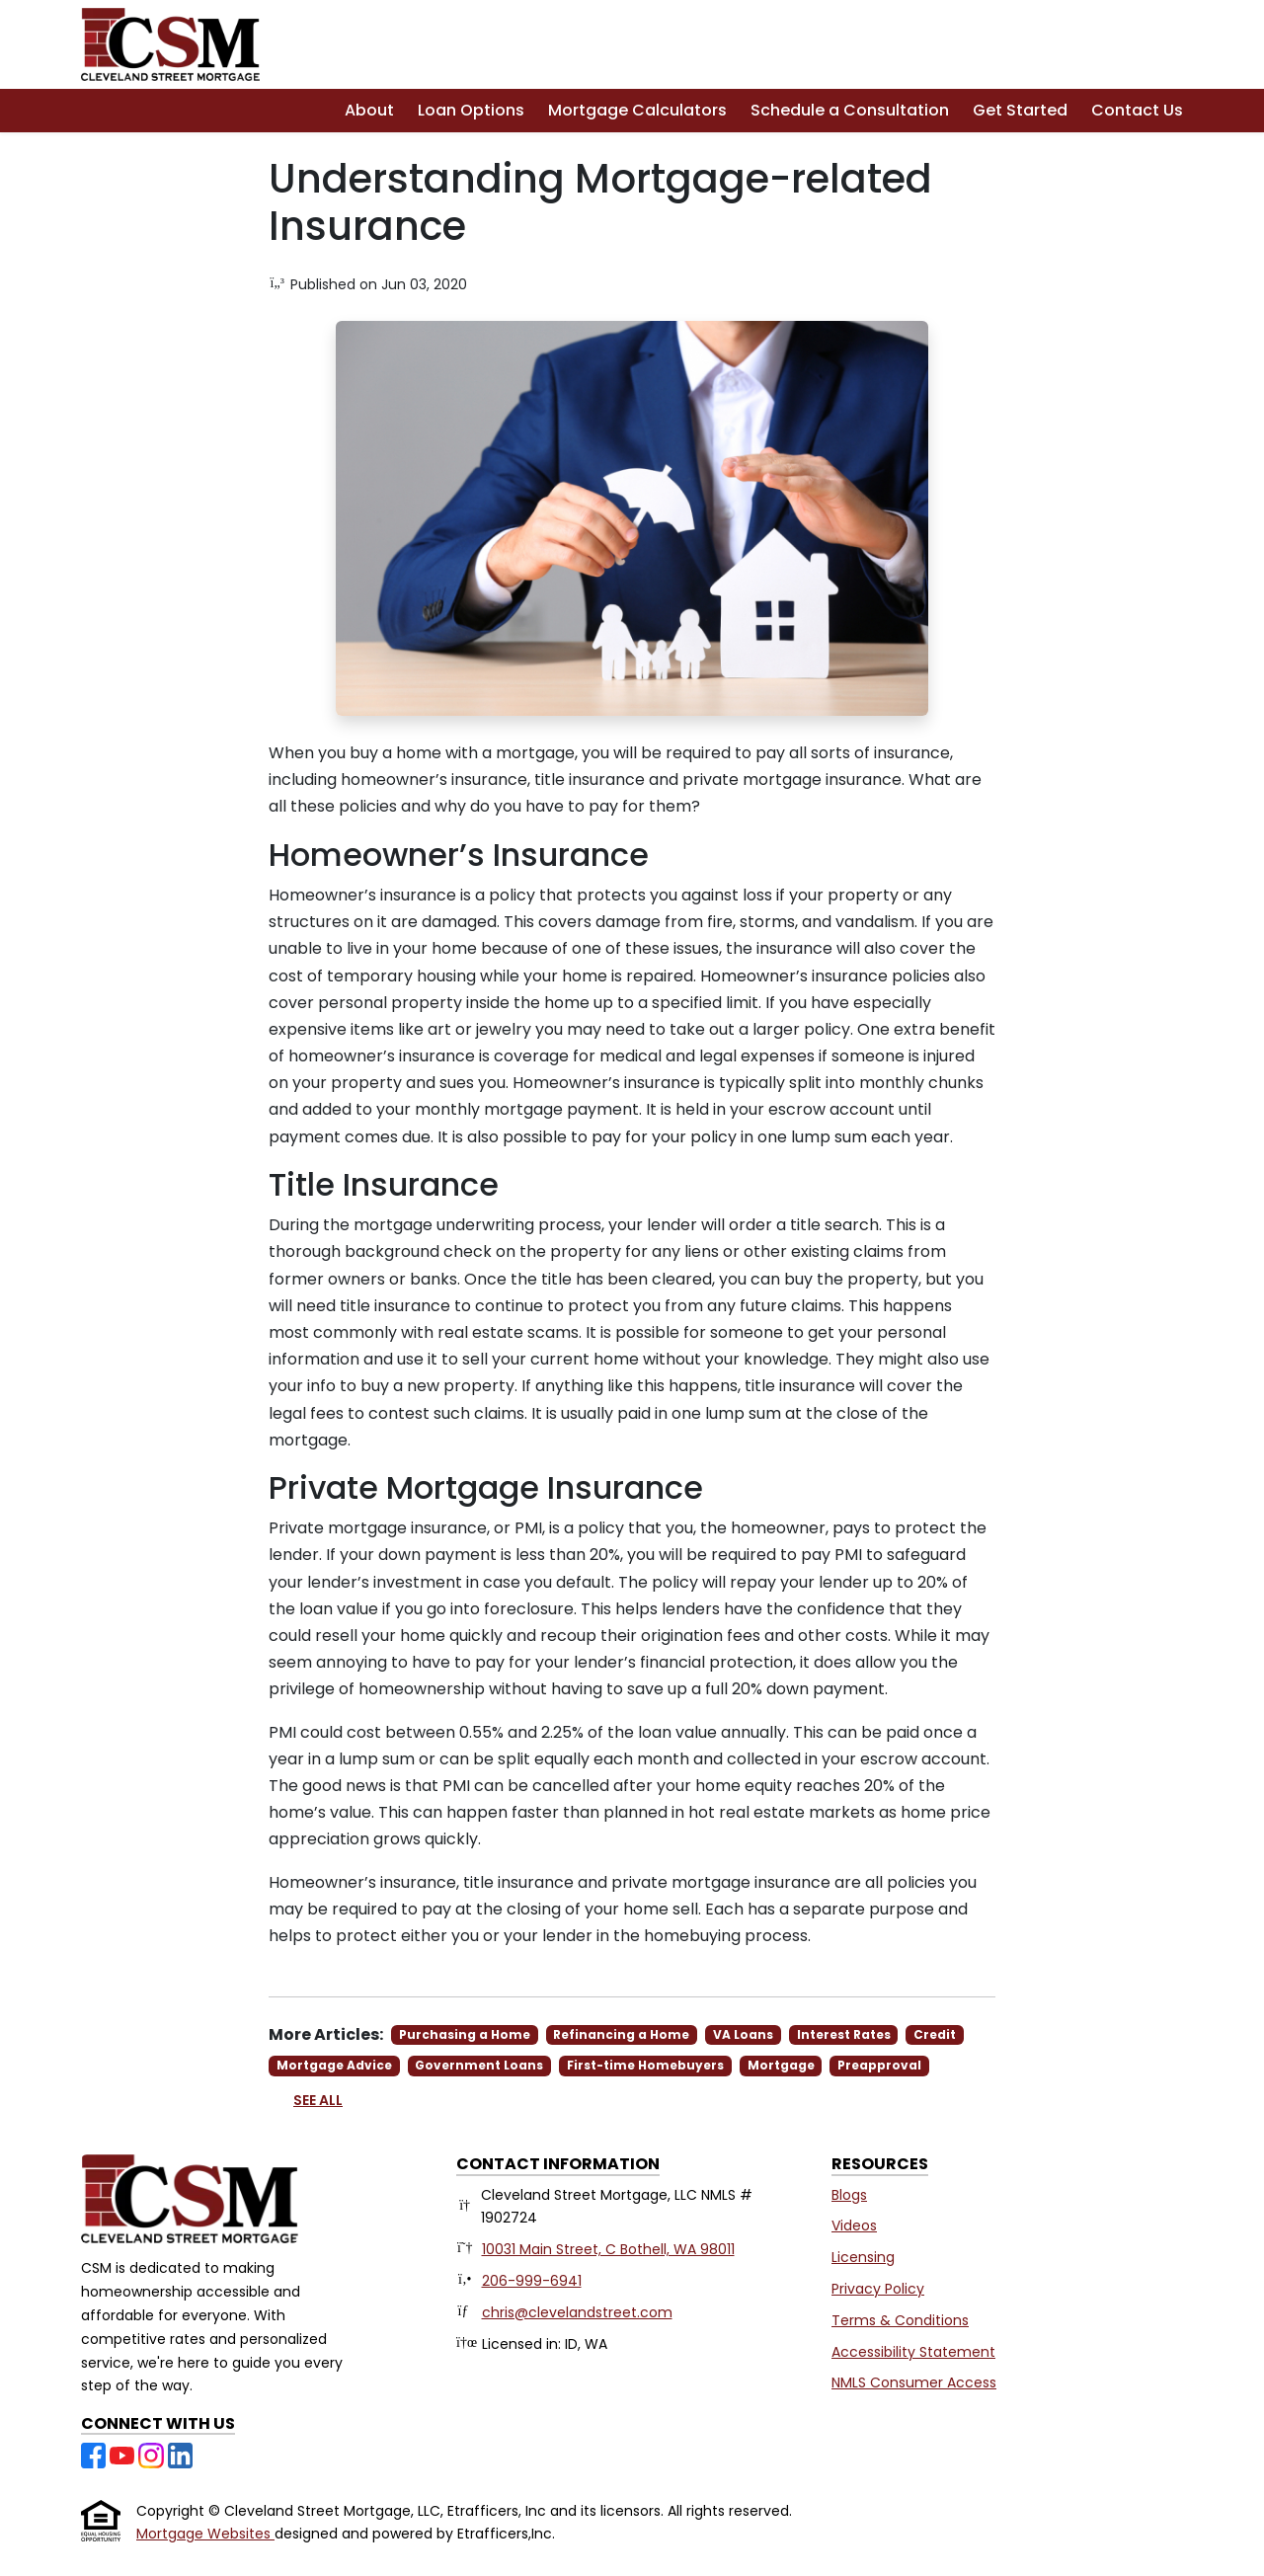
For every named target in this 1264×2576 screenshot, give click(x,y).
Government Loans (479, 2065)
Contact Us (1137, 110)
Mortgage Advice (334, 2065)
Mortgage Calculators (637, 110)
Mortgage (781, 2065)
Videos (854, 2225)
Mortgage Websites (205, 2533)
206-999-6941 (532, 2281)
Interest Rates (844, 2034)
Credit (934, 2034)
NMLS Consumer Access (913, 2382)
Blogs (849, 2195)
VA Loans (743, 2034)
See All (318, 2100)
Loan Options (471, 110)
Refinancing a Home (621, 2034)
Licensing (863, 2257)
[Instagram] (152, 2453)
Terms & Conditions (900, 2320)
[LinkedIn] (180, 2453)
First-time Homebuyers (645, 2065)
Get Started (1020, 110)
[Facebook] (95, 2453)
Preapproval (879, 2065)
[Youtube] (124, 2453)
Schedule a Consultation (849, 110)
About (369, 110)
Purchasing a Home (464, 2034)
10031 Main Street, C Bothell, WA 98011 (608, 2249)
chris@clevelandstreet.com (577, 2312)
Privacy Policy (877, 2289)
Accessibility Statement (913, 2352)
